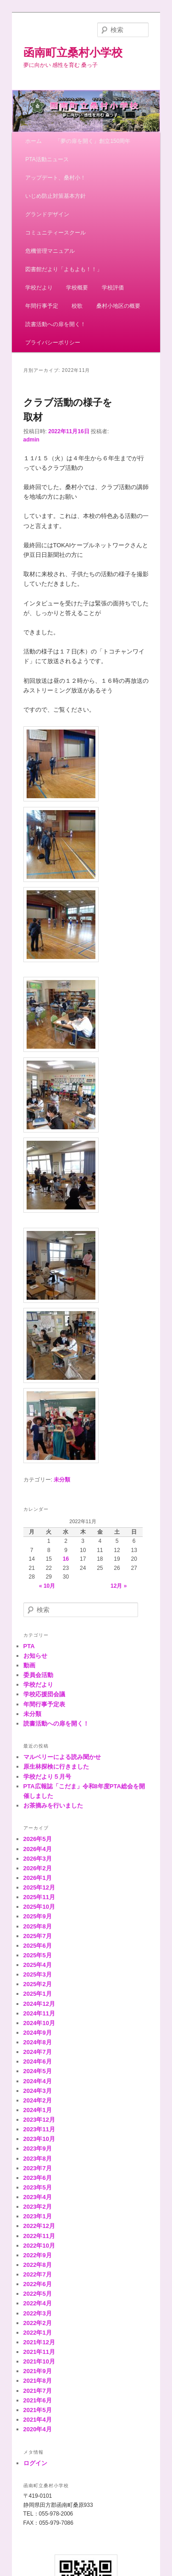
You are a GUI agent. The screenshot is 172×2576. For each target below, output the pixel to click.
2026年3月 (37, 1858)
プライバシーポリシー (52, 342)
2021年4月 (37, 2419)
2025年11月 (39, 1897)
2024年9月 (37, 2032)
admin (31, 439)
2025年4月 (37, 1964)
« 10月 (47, 1586)
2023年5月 (37, 2187)
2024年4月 (37, 2081)
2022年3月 (37, 2313)
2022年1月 (37, 2332)
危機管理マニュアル (50, 251)
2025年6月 (37, 1945)
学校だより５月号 (47, 1776)
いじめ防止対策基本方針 (55, 196)
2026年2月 (37, 1868)
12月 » (119, 1586)
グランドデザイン (47, 214)
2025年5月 (37, 1955)
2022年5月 (37, 2293)
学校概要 (77, 287)
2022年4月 (37, 2303)
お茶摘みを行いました (53, 1805)
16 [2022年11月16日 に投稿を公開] (66, 1559)
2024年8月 (37, 2042)
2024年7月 (37, 2051)
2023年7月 (37, 2168)
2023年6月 (37, 2177)
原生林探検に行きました (56, 1766)
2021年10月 (39, 2361)
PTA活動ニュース (46, 159)
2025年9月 (37, 1916)
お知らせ (35, 1655)
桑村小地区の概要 (118, 306)
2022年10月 (39, 2245)
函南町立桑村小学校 (72, 52)
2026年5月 (37, 1838)
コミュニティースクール (55, 232)
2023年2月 (37, 2206)
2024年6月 (37, 2061)
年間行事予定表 (44, 1704)
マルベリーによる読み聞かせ (62, 1757)
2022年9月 (37, 2255)
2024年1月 (37, 2110)
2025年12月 (39, 1887)
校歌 (77, 306)
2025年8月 (37, 1926)
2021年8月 (37, 2380)
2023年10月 (39, 2138)
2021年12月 (39, 2342)
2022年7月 (37, 2274)
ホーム (33, 141)
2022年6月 (37, 2284)
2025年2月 (37, 1984)
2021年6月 (37, 2400)
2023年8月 (37, 2158)
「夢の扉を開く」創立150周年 (92, 141)
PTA (29, 1646)
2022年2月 (37, 2323)
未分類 (62, 1479)
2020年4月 (37, 2429)
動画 (29, 1665)
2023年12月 (39, 2119)
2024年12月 (39, 2003)
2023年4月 (37, 2197)
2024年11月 (39, 2013)
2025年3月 (37, 1974)
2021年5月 (37, 2410)
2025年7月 (37, 1936)
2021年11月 (39, 2351)
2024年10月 (39, 2023)
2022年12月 (39, 2225)
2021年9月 (37, 2371)
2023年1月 (37, 2216)
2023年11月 (39, 2129)
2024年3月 (37, 2090)
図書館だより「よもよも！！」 (63, 269)
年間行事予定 (41, 306)
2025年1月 (37, 1993)
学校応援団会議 (44, 1694)
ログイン (35, 2463)
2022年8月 (37, 2264)
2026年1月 (37, 1877)
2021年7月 (37, 2390)
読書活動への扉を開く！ (55, 324)
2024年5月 (37, 2071)
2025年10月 (39, 1906)
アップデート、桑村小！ (55, 177)
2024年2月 (37, 2100)
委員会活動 (38, 1675)
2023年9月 (37, 2148)
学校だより (39, 287)
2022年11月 (39, 2236)
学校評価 (113, 287)
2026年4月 (37, 1849)
